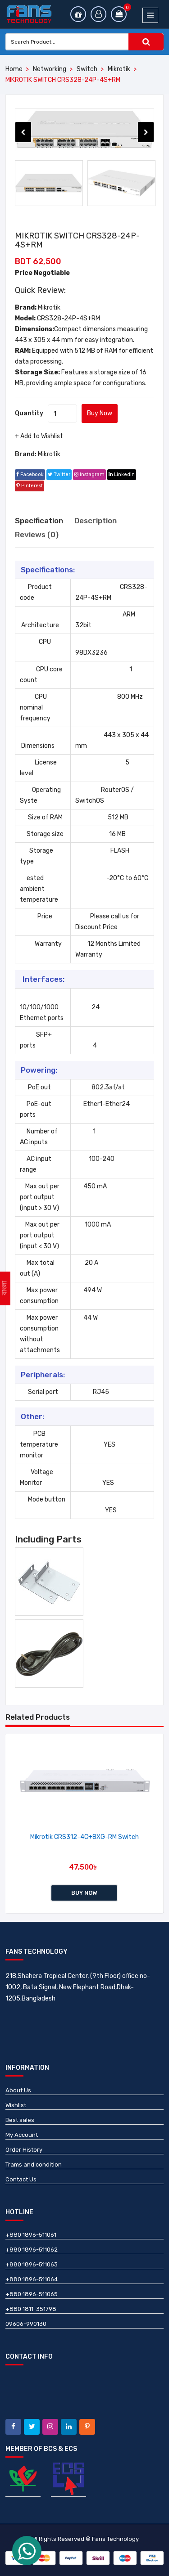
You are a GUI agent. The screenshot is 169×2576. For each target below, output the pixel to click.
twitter (59, 474)
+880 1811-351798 (30, 2309)
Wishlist (15, 2105)
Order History (23, 2149)
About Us (18, 2090)
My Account (21, 2134)
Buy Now (99, 413)
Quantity (29, 413)
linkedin (122, 474)
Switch (87, 69)
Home (14, 69)
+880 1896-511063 (31, 2264)
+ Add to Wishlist (39, 436)
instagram (89, 474)
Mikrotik (119, 69)
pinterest (29, 486)
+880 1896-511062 (31, 2249)
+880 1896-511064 (31, 2279)
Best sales (19, 2120)
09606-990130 (25, 2323)
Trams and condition (33, 2164)
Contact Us (21, 2179)
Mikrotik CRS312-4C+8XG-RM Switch (84, 1837)
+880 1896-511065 (31, 2294)
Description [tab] (95, 520)
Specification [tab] (39, 520)
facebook (30, 474)
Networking (49, 69)
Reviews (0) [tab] (37, 534)
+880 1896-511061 (30, 2234)
